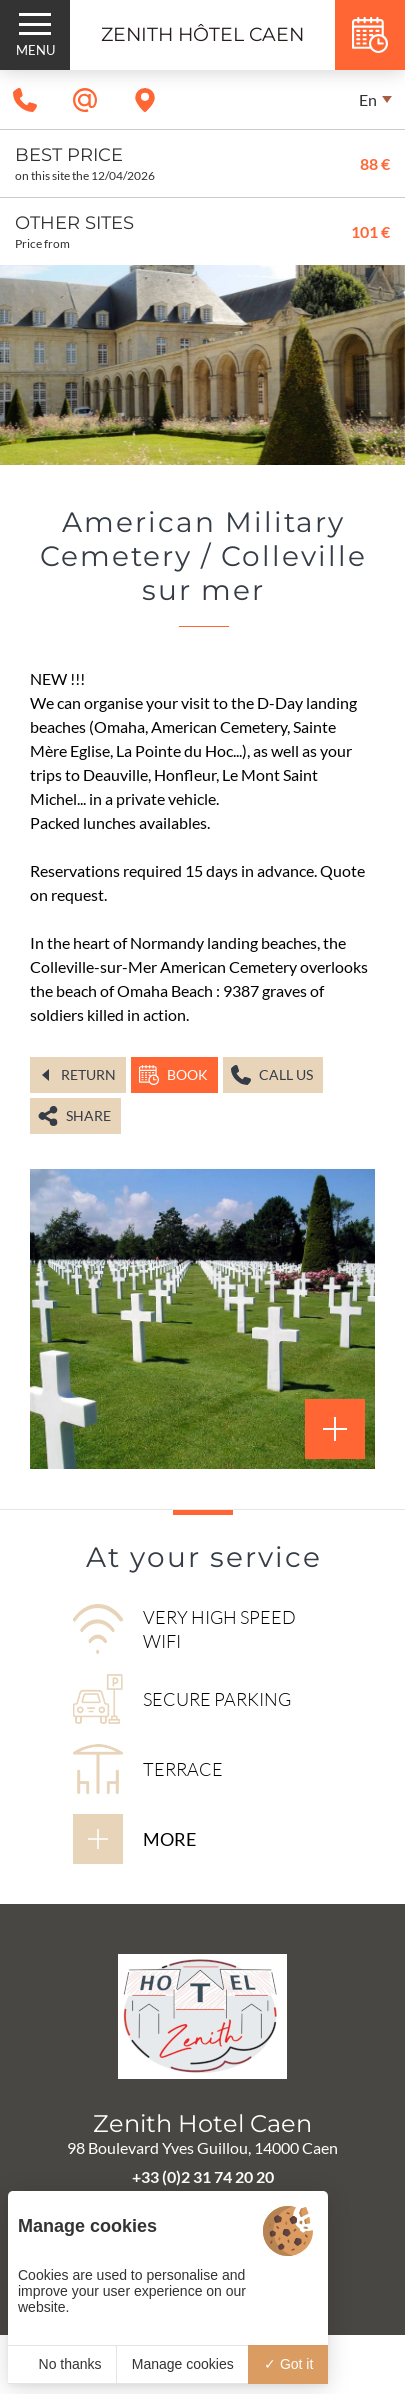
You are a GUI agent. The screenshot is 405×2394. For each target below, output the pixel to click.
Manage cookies (183, 2364)
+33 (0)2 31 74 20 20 (203, 2176)
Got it (288, 2364)
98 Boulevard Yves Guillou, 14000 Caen (202, 2147)
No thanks (62, 2364)
